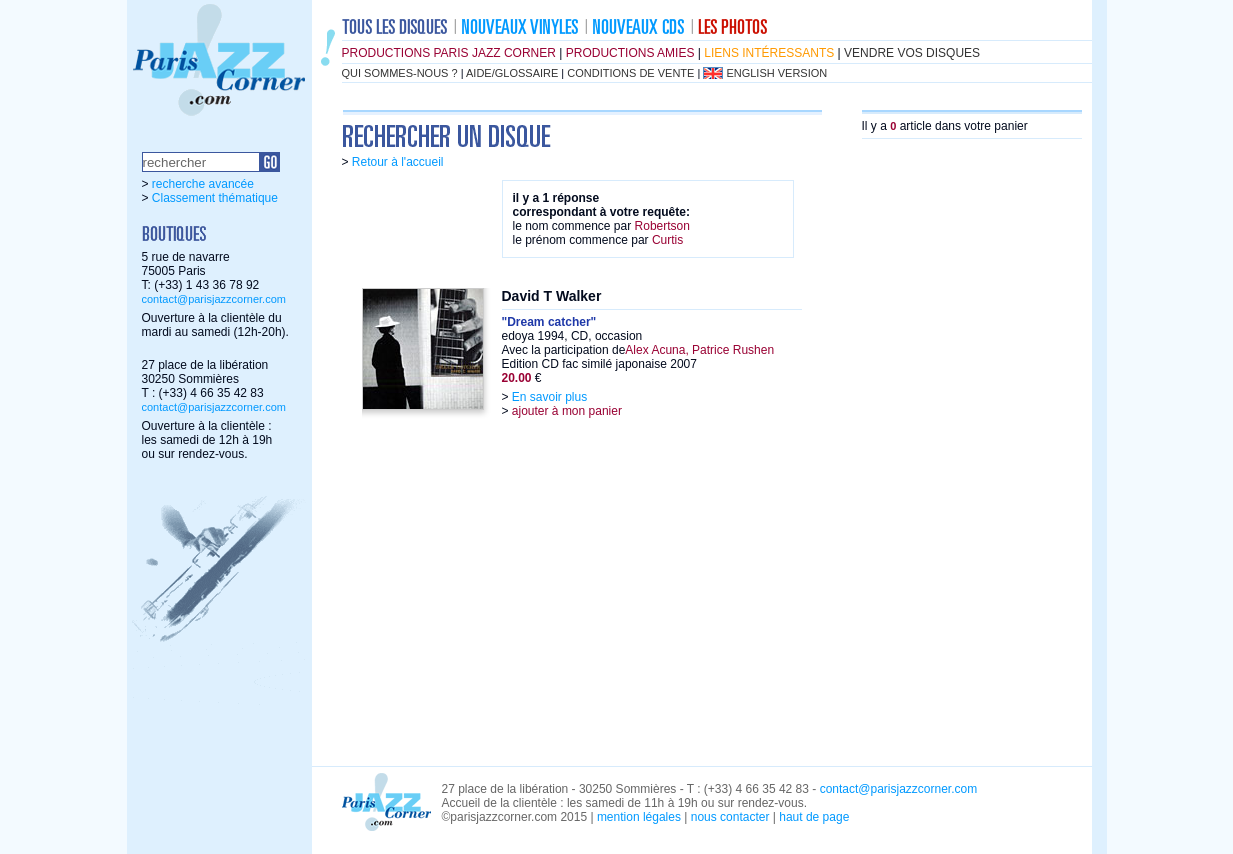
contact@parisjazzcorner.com (214, 299)
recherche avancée (203, 184)
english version (776, 73)
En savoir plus (549, 397)
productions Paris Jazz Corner (449, 53)
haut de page (814, 817)
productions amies (630, 53)
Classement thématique (215, 198)
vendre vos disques (912, 53)
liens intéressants (769, 53)
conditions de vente (630, 73)
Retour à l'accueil (398, 162)
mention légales (639, 817)
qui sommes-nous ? (400, 73)
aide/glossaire (512, 73)
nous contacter (730, 817)
